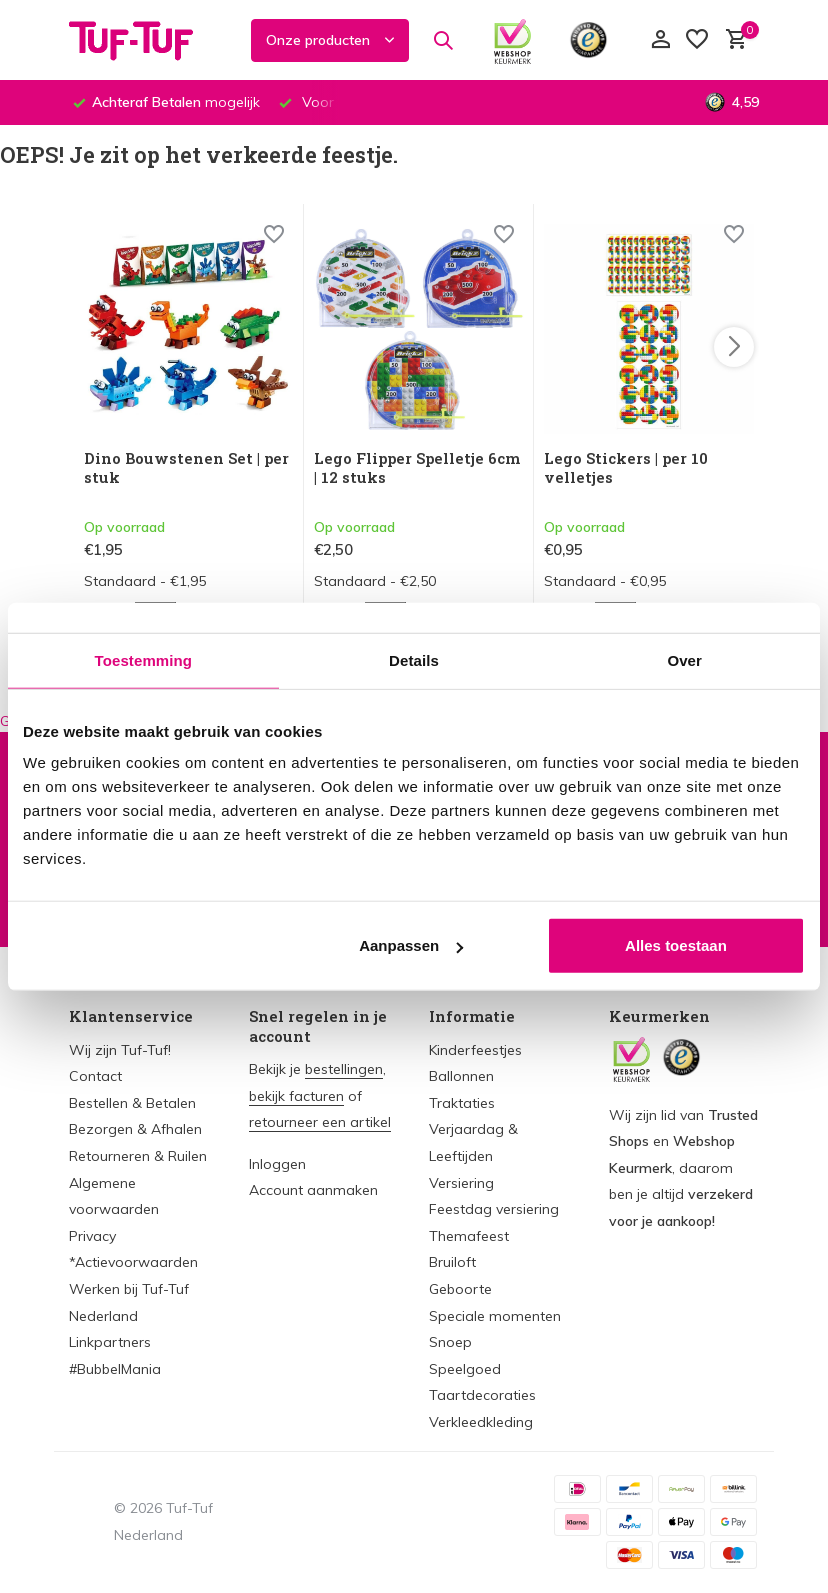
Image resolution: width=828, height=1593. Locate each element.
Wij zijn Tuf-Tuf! (120, 1050)
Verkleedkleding (481, 1422)
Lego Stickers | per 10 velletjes (626, 468)
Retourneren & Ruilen (138, 1156)
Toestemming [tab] (144, 659)
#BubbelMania (115, 1369)
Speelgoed (465, 1369)
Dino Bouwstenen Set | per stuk (186, 468)
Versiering (461, 1183)
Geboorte (460, 1289)
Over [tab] (684, 659)
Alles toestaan (676, 945)
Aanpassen (411, 945)
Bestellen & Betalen (132, 1103)
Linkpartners (110, 1342)
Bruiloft (452, 1262)
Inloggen (277, 1164)
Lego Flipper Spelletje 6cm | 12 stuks (417, 468)
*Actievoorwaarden (133, 1262)
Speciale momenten (495, 1316)
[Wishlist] (274, 236)
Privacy (92, 1236)
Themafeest (469, 1236)
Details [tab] (414, 659)
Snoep (450, 1342)
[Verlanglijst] (697, 40)
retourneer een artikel (320, 1122)
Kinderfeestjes (475, 1050)
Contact (95, 1076)
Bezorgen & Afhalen (135, 1129)
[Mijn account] (660, 40)
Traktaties (462, 1103)
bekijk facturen (296, 1096)
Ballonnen (461, 1076)
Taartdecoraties (482, 1395)
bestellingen (344, 1069)
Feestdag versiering (494, 1209)
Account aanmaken (313, 1190)
